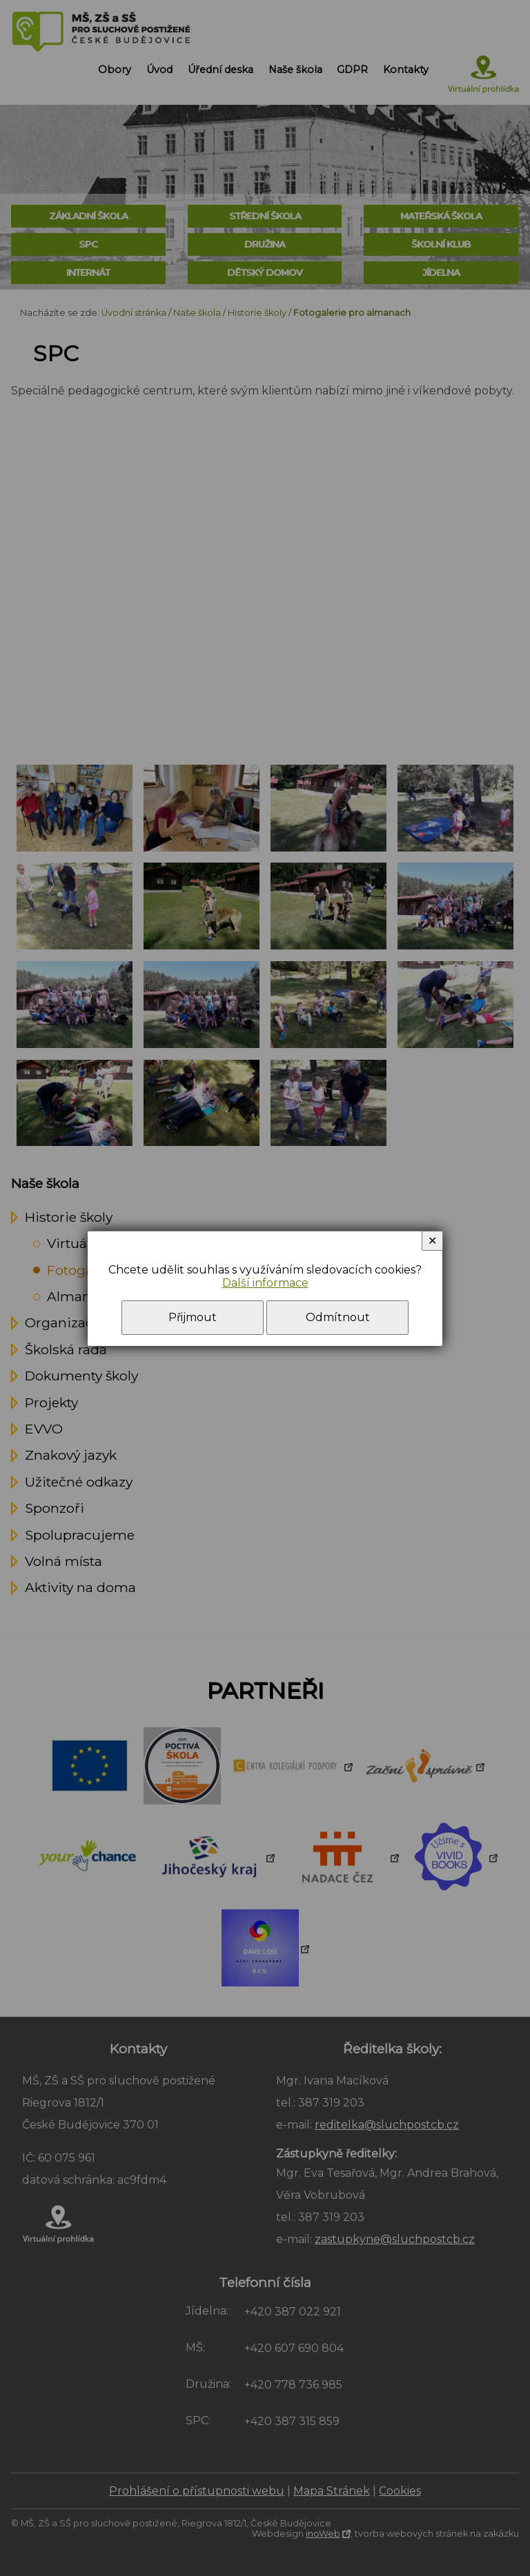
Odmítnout (338, 1317)
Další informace (265, 1282)
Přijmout (192, 1317)
